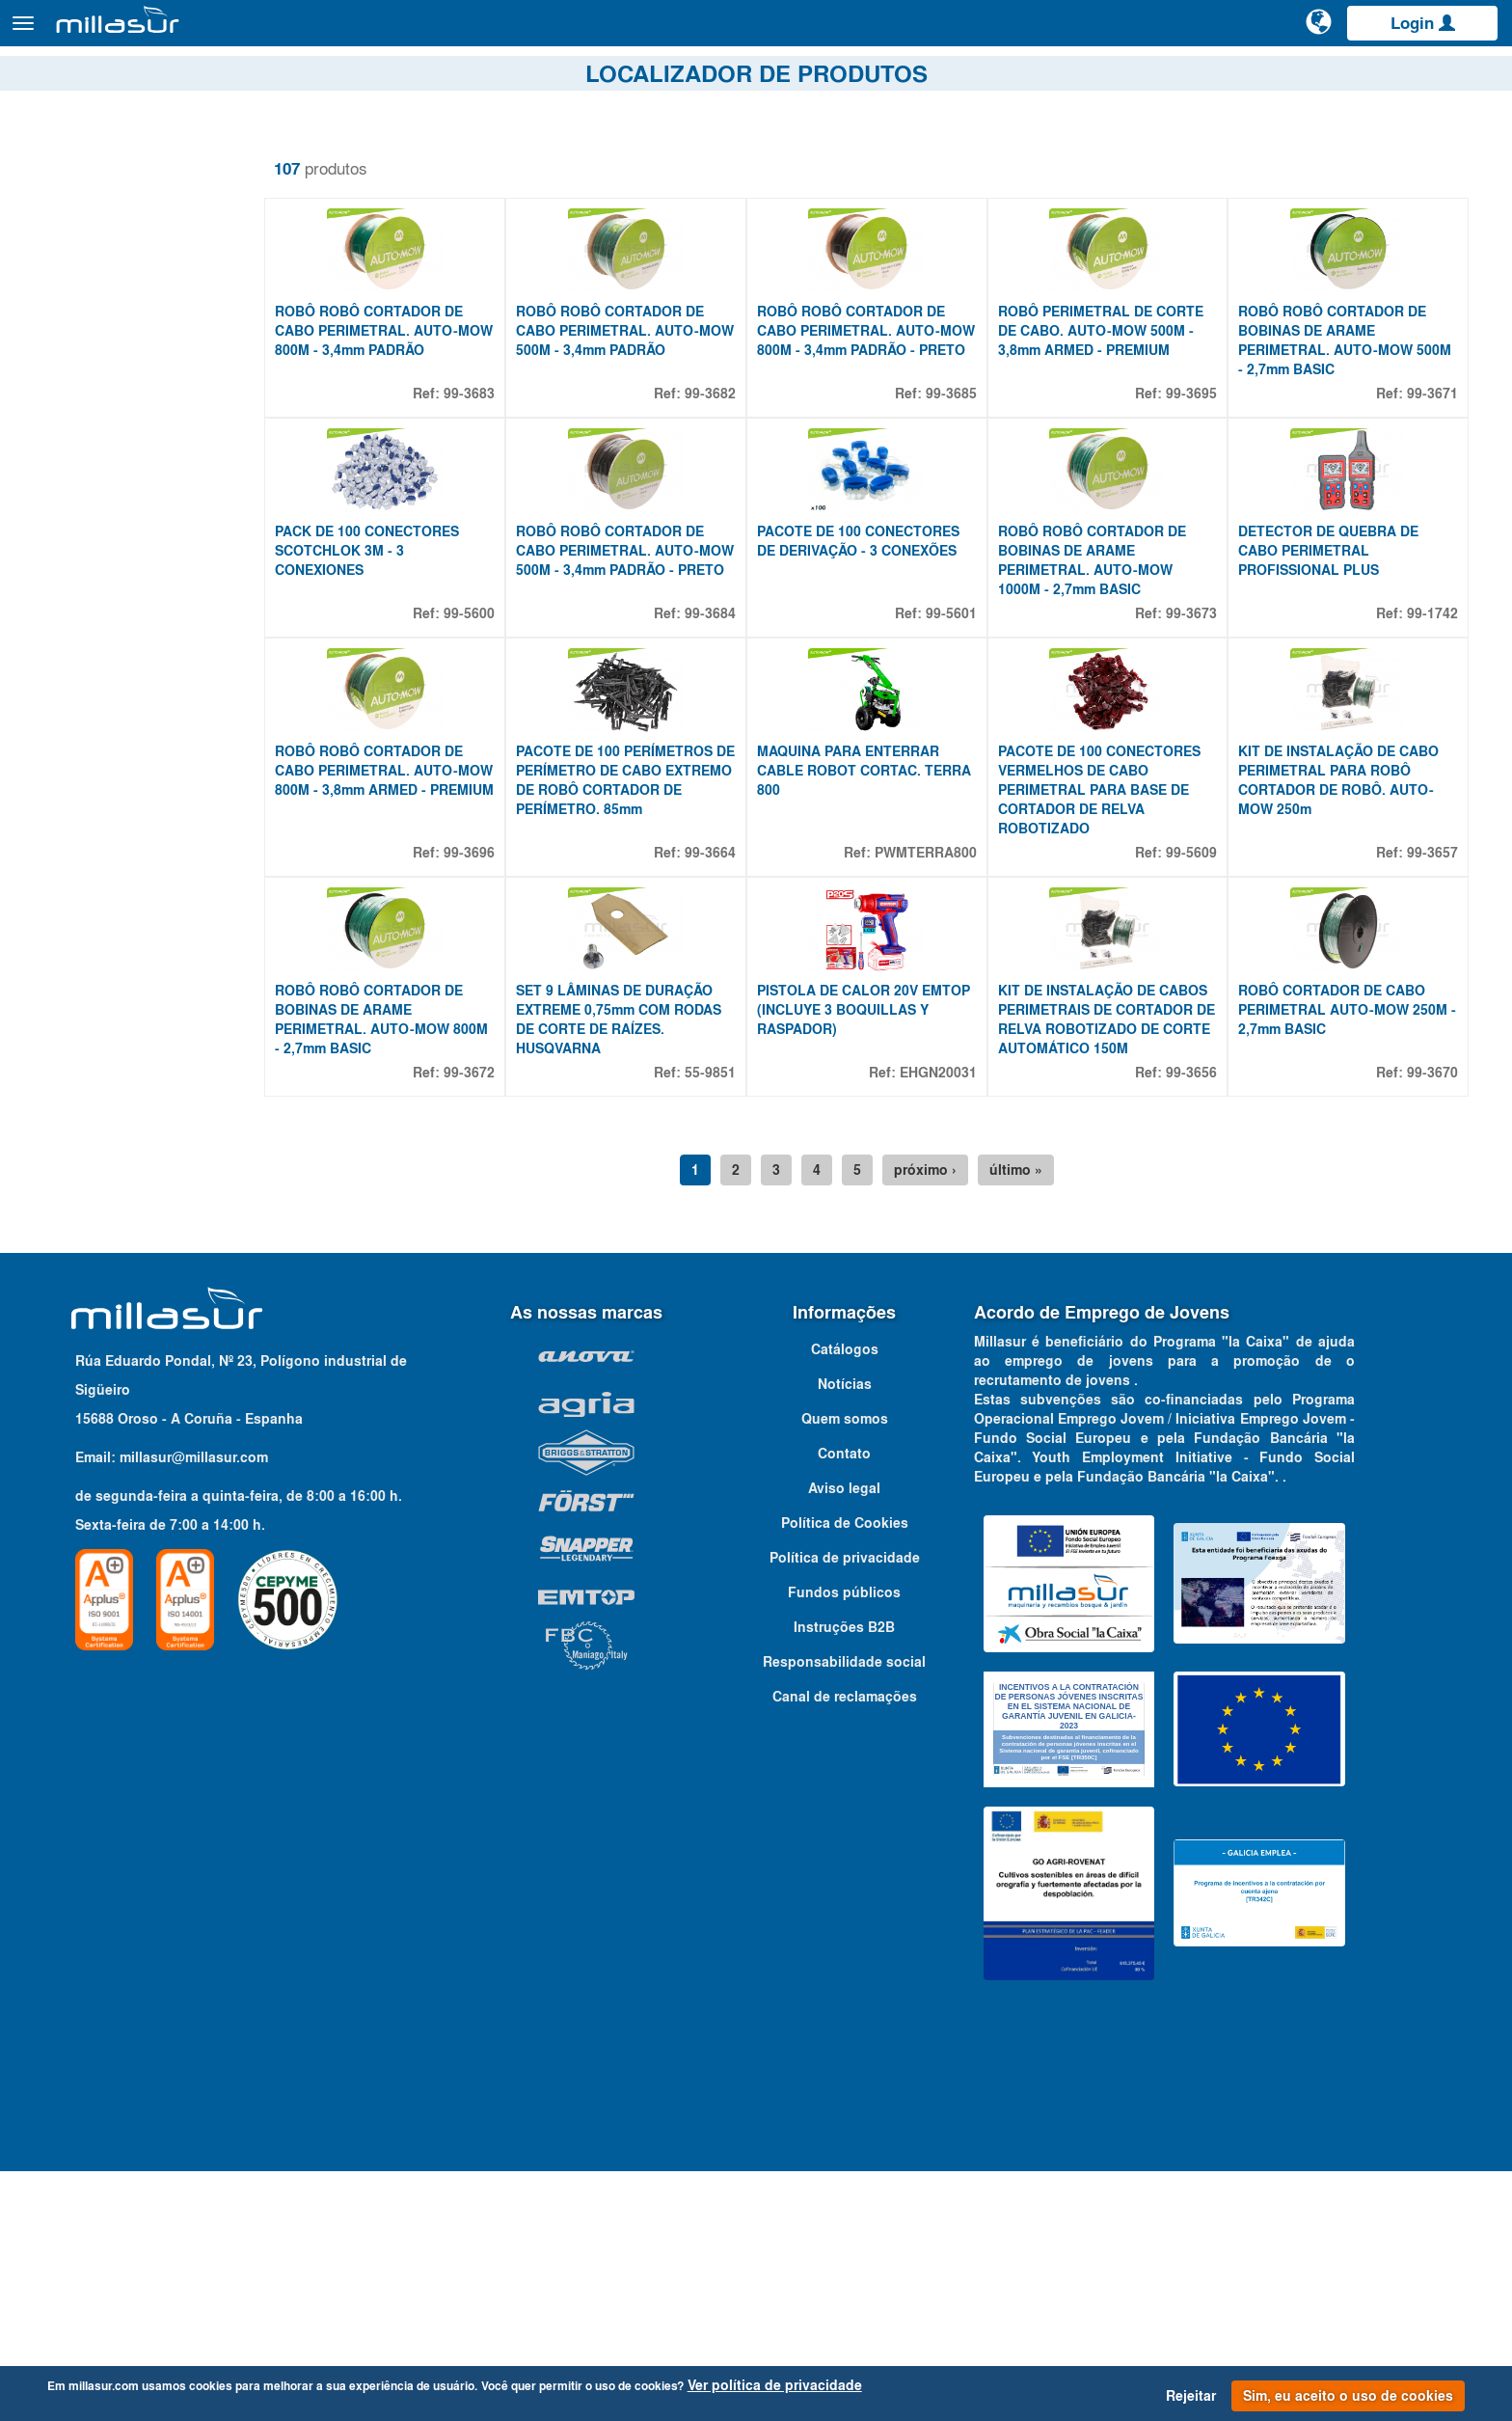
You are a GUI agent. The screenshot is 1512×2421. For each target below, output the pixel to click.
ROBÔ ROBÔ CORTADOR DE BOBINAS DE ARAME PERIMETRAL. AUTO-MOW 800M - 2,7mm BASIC (415, 1269)
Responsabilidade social (844, 1911)
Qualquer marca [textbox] (87, 1207)
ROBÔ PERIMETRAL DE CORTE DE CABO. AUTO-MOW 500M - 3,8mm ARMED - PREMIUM (1119, 393)
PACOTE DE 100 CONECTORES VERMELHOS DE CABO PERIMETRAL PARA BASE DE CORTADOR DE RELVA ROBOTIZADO (1117, 977)
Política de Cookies (844, 1772)
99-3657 (1432, 1039)
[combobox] (155, 1206)
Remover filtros (80, 153)
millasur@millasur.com (194, 1707)
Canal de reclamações (844, 1946)
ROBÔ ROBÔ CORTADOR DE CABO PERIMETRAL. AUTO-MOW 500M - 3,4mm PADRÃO (647, 393)
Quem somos (844, 1668)
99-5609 (1201, 1039)
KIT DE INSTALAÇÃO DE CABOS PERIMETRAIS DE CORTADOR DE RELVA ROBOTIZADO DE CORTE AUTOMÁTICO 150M (1121, 1269)
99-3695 (1201, 455)
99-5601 (969, 738)
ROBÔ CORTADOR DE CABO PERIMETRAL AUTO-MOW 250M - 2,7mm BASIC (1352, 1260)
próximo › (948, 1419)
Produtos (231, 32)
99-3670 (1432, 1322)
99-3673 (1201, 738)
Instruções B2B (844, 1877)
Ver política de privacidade (775, 2385)
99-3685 (969, 455)
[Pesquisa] (1246, 33)
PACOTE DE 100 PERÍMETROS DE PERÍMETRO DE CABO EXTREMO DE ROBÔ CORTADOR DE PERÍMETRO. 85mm (651, 977)
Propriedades (92, 365)
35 (68, 426)
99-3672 (505, 1322)
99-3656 (1201, 1322)
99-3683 (505, 455)
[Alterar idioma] (1320, 30)
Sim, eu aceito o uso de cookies (1348, 2396)
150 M (80, 542)
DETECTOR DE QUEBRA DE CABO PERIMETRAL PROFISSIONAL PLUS (1338, 675)
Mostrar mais (79, 561)
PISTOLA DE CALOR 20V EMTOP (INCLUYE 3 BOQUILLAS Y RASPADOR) (873, 1260)
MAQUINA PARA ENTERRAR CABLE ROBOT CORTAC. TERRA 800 (876, 958)
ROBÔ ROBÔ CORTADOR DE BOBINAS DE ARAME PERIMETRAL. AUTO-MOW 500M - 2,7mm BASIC (1342, 402)
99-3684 (738, 738)
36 (68, 449)
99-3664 (738, 1039)
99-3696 (505, 1039)
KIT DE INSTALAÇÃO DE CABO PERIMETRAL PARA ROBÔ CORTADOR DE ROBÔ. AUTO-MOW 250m (1348, 967)
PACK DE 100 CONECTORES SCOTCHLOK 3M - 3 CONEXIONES (413, 675)
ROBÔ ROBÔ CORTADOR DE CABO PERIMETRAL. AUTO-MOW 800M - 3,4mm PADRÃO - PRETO (883, 402)
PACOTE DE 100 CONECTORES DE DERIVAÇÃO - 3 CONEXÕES (886, 665)
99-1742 (1432, 738)
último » (1039, 1419)
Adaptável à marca (116, 1172)
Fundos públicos (844, 1842)
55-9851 (738, 1322)
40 (68, 495)
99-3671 (1432, 455)
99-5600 (505, 738)
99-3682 (738, 455)
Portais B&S (1304, 76)
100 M (80, 519)
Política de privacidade (845, 1807)
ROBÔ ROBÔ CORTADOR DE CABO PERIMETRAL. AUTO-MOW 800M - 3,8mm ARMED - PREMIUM (416, 967)
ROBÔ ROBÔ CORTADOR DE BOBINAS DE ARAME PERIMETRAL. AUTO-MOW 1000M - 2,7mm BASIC (1110, 684)
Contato (1475, 76)
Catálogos (1396, 76)
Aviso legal (844, 1738)
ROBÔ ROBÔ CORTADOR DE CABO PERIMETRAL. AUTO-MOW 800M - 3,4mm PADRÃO (415, 393)
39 (68, 472)
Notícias (845, 1634)
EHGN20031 (956, 1322)
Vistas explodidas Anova (1164, 76)
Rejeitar (1191, 2396)
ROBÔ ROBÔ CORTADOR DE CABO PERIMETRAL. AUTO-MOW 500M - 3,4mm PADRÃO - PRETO (651, 684)
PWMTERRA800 (944, 1039)
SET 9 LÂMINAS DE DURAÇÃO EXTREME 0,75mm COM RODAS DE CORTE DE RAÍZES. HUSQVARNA (655, 1269)
